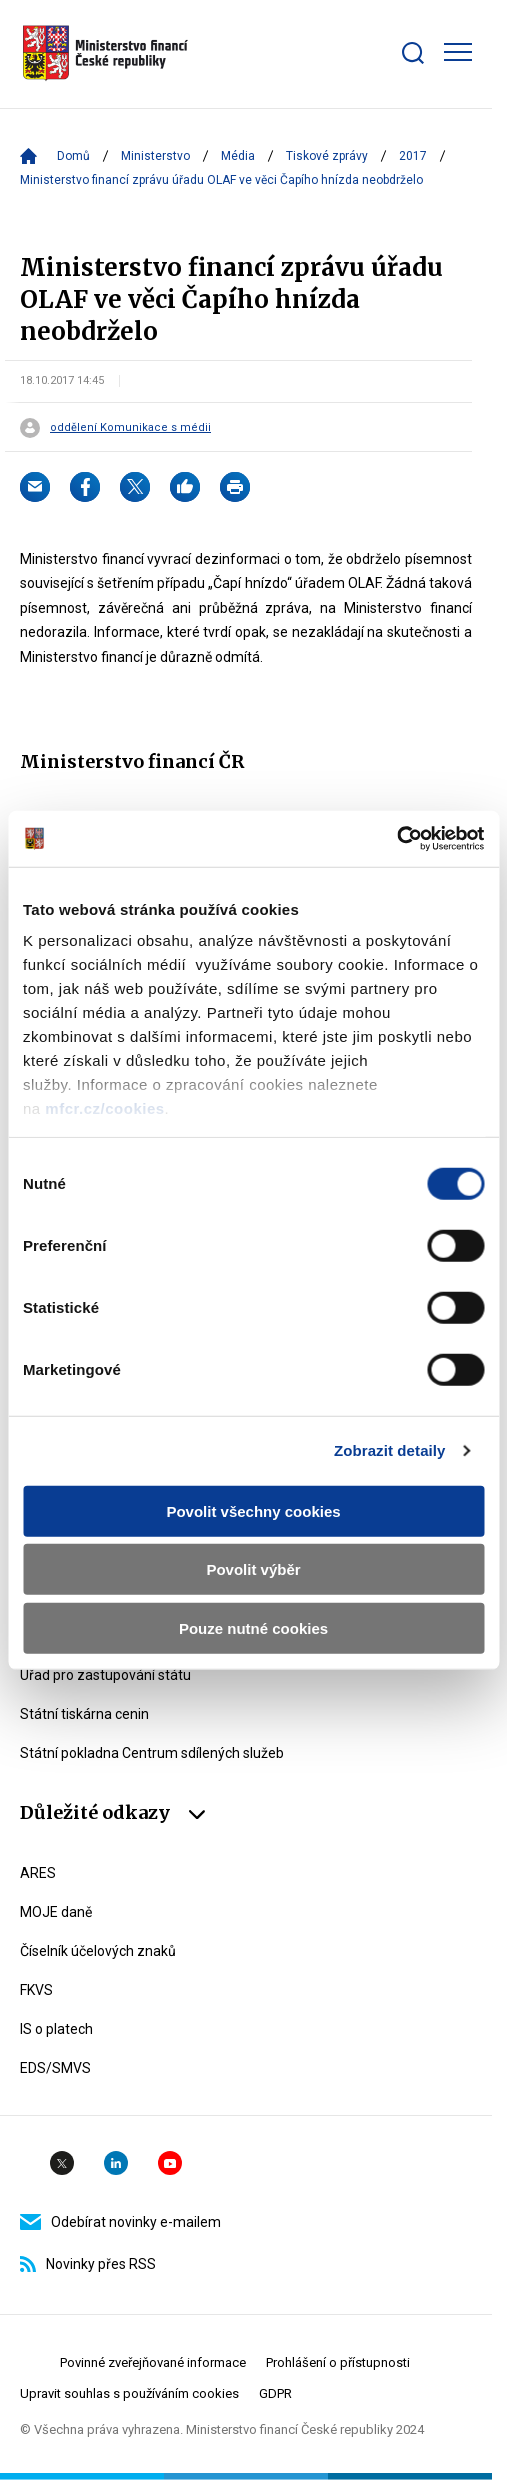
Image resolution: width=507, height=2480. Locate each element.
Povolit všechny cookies (253, 1510)
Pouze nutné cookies (253, 1627)
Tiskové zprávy (327, 156)
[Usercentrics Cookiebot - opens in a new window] (396, 839)
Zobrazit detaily (390, 1450)
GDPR (275, 2393)
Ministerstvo (155, 156)
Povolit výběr (253, 1569)
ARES (38, 1873)
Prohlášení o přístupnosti (338, 2362)
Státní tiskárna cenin (84, 1714)
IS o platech (56, 2029)
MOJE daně (56, 1912)
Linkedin (116, 2163)
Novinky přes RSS (88, 2264)
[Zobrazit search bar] (413, 53)
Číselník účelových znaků (98, 1951)
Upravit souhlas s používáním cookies (129, 2393)
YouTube (170, 2163)
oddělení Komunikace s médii (130, 428)
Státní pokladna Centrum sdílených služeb (152, 1753)
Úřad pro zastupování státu (105, 1675)
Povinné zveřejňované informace (153, 2362)
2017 (413, 156)
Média (238, 156)
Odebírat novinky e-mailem (120, 2222)
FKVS (36, 1990)
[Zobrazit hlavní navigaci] (458, 52)
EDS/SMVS (55, 2068)
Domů (73, 156)
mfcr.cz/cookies (104, 1108)
